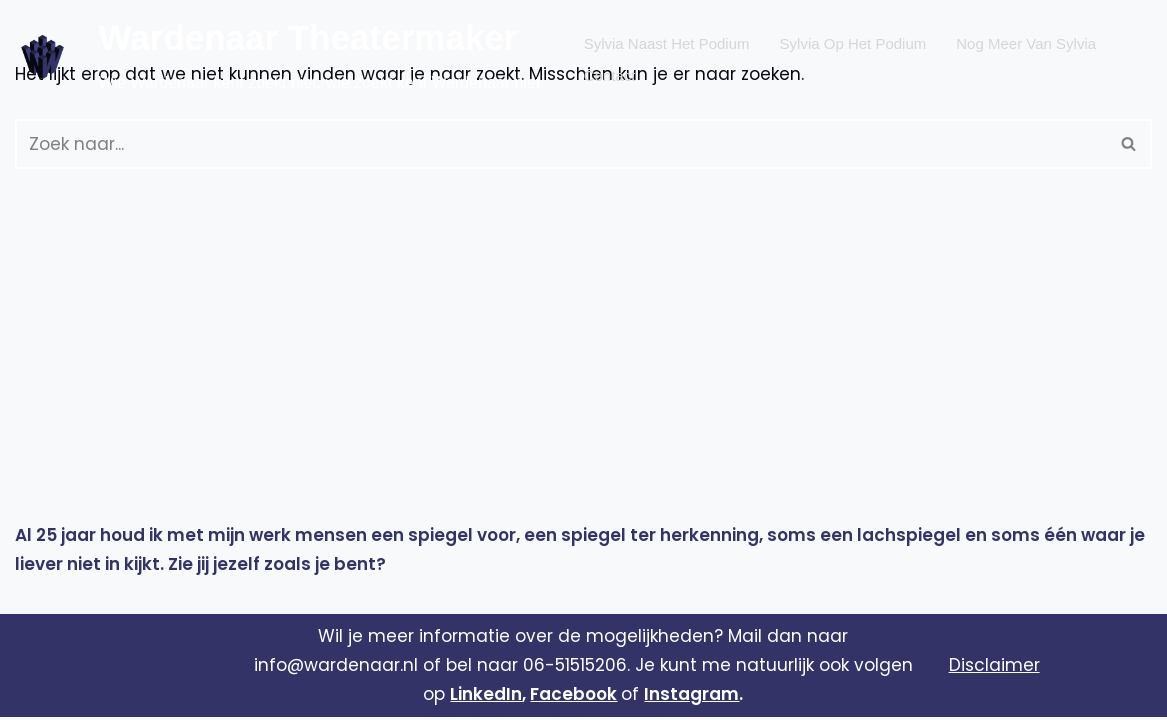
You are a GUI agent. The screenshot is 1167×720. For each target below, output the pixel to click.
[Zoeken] (561, 144)
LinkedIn (486, 697)
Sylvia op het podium (853, 41)
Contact (610, 70)
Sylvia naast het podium (667, 41)
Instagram (691, 697)
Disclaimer (994, 668)
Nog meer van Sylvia (1026, 41)
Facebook (573, 697)
